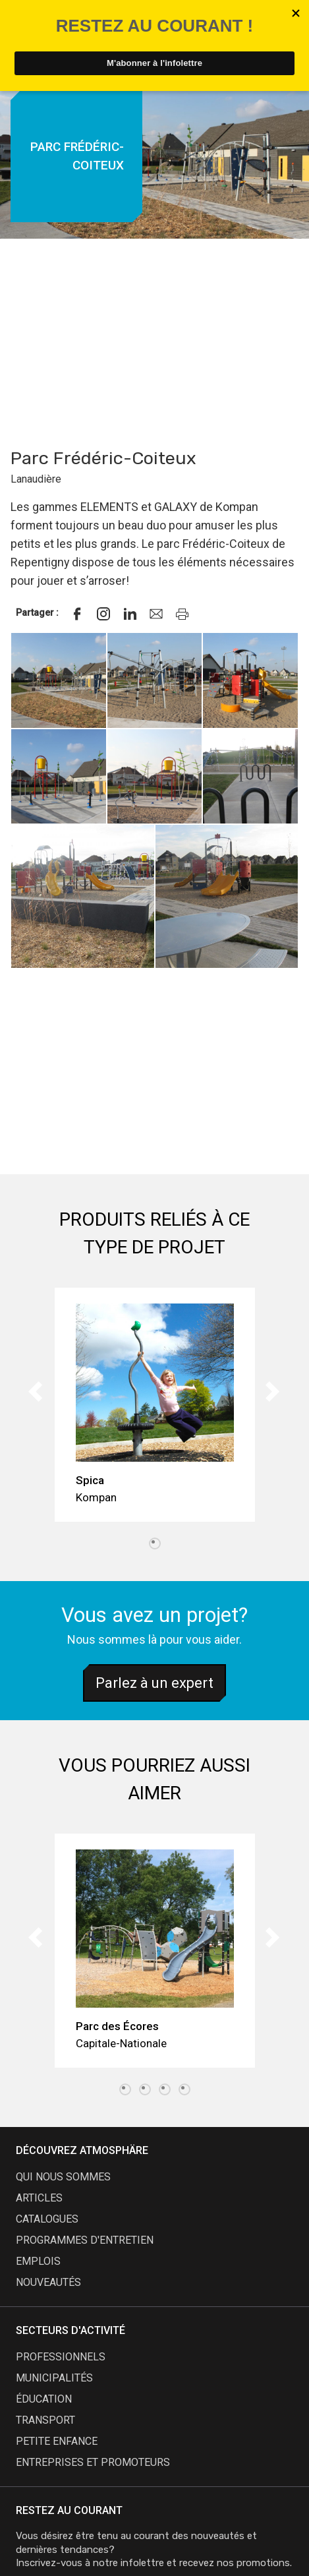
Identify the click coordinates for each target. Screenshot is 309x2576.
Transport (45, 2420)
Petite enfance (57, 2441)
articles (39, 2198)
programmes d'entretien (85, 2240)
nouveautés (48, 2282)
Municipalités (54, 2378)
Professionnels (60, 2357)
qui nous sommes (63, 2177)
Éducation (44, 2399)
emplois (38, 2261)
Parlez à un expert (154, 1683)
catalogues (47, 2219)
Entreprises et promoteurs (93, 2462)
